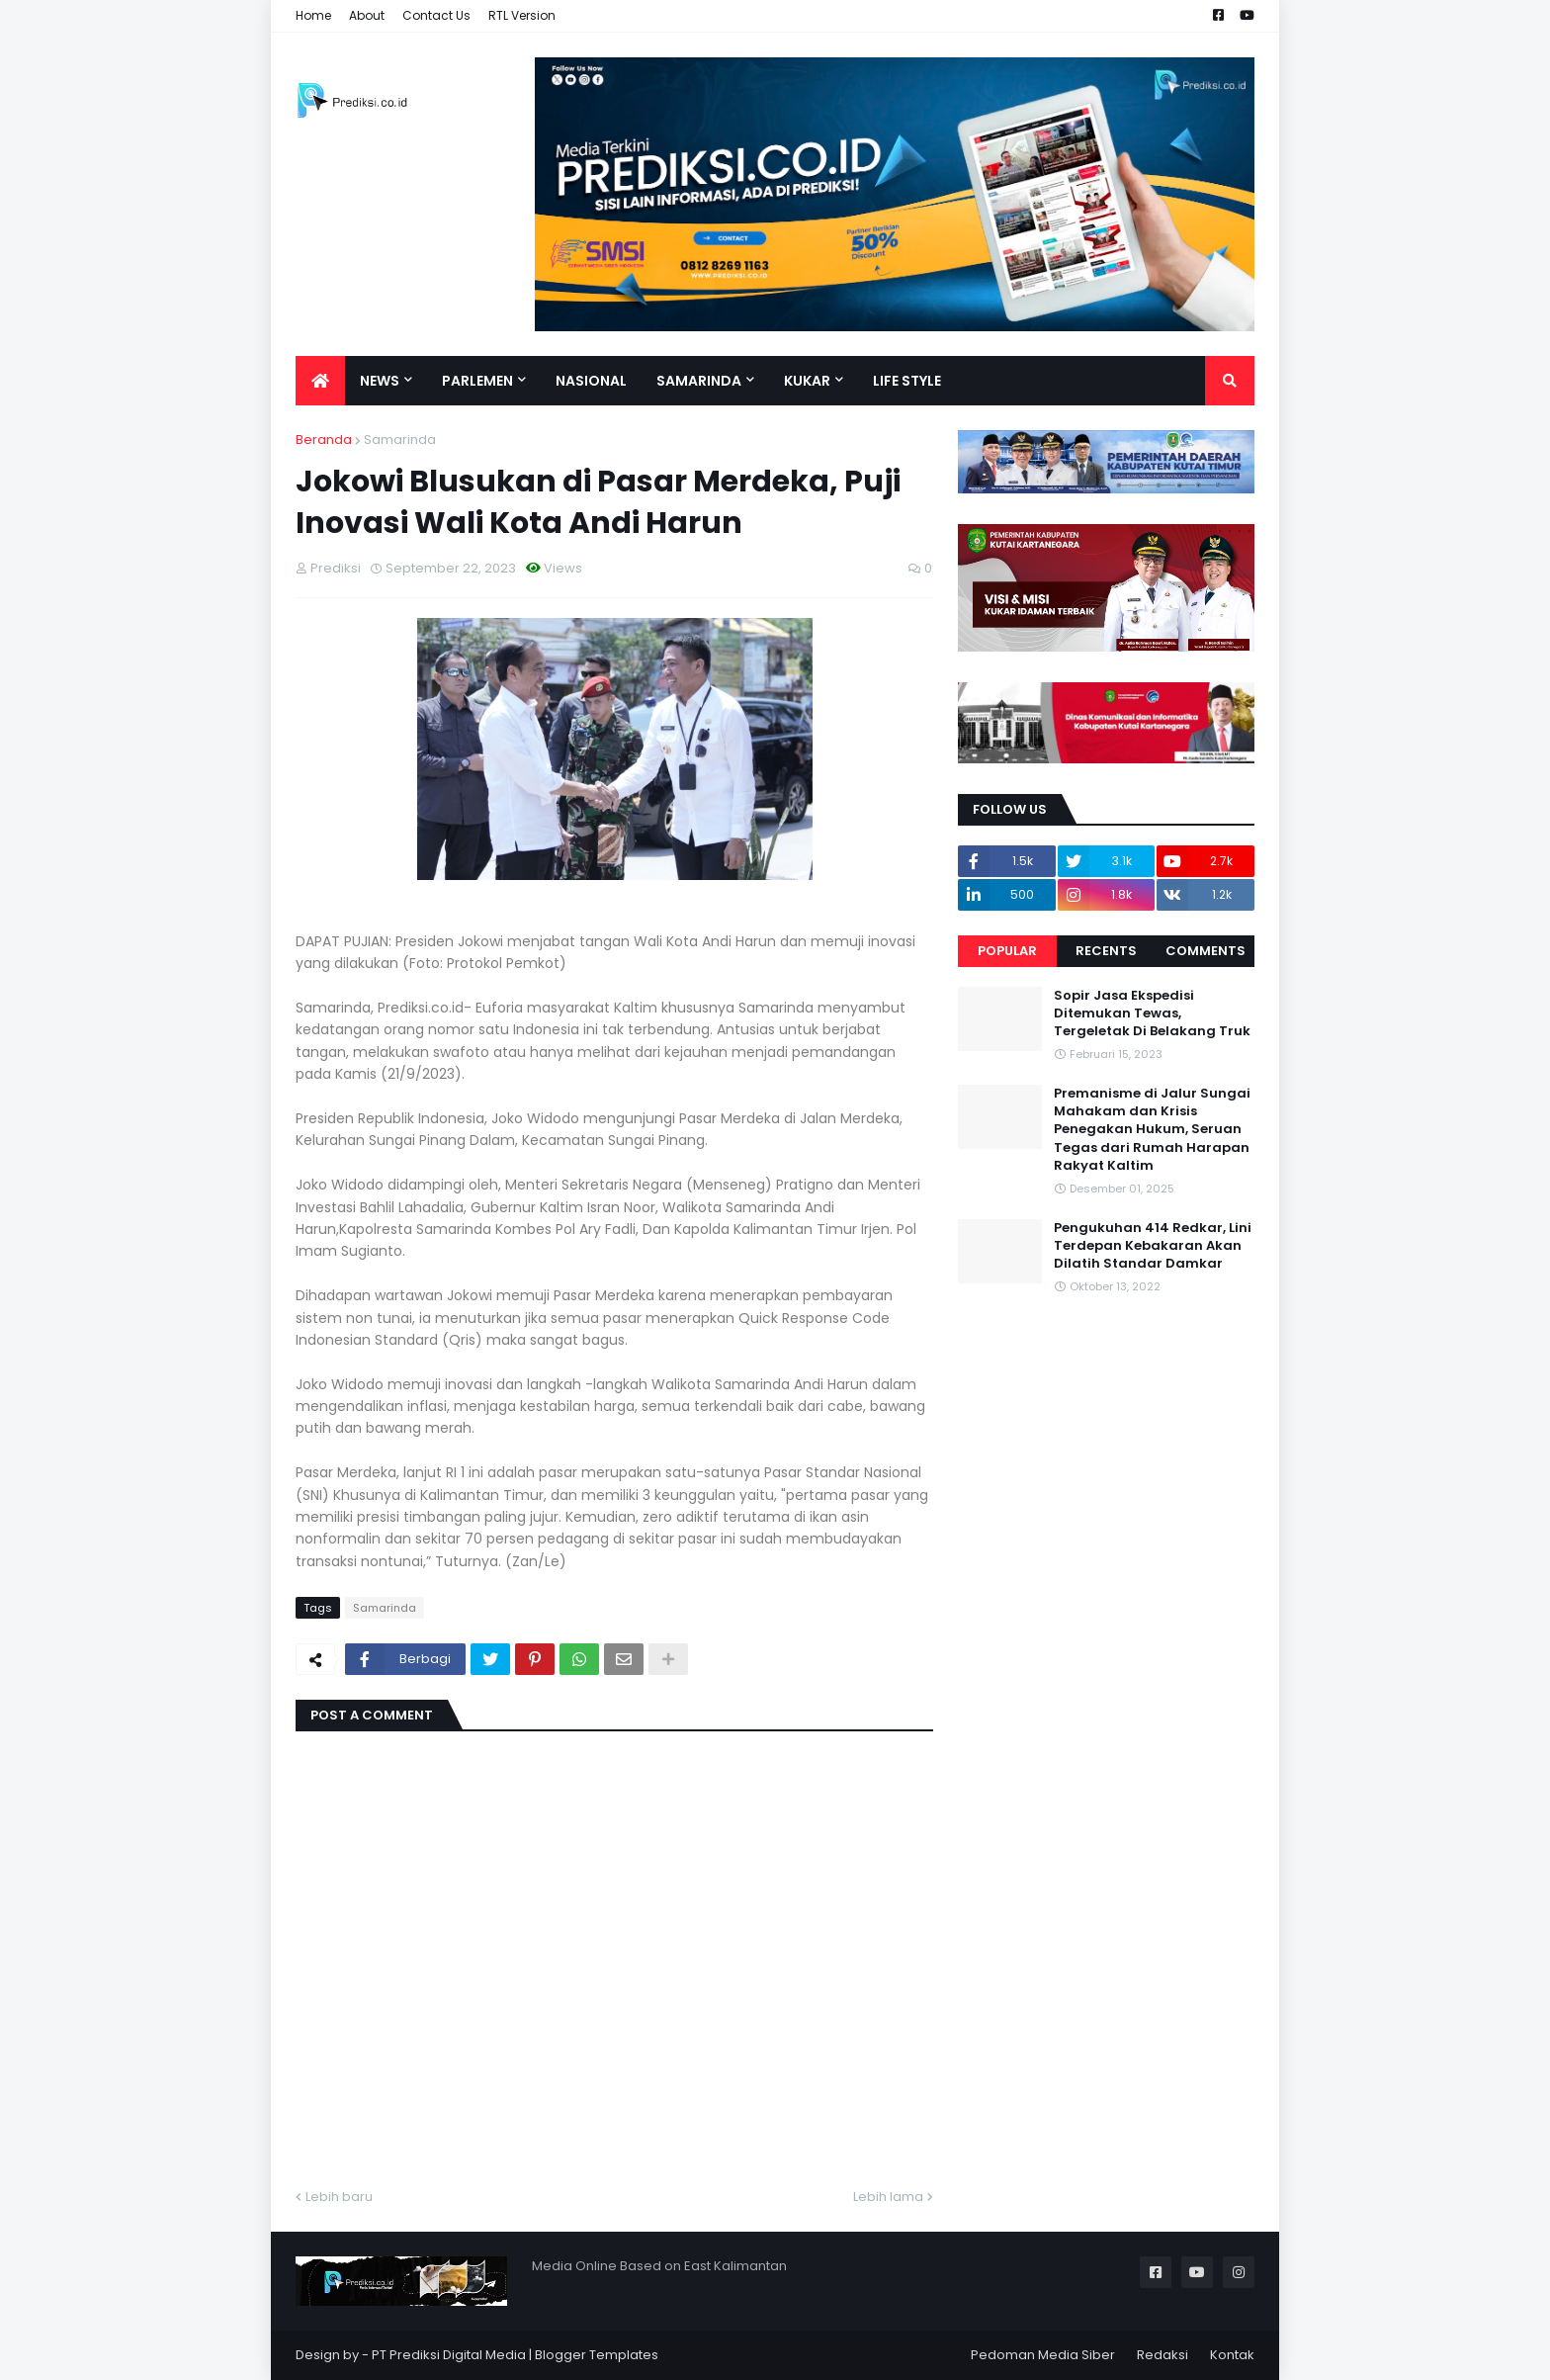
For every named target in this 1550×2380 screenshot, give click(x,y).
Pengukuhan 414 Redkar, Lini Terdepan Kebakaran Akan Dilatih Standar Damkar (1152, 1246)
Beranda (324, 439)
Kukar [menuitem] (807, 381)
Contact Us (436, 15)
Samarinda (400, 439)
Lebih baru (339, 2196)
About (367, 15)
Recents (1106, 950)
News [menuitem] (379, 381)
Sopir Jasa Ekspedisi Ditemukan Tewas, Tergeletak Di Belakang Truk (1152, 1013)
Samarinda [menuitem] (698, 381)
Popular (1007, 950)
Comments (1205, 950)
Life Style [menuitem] (907, 381)
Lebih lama (888, 2196)
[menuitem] (320, 380)
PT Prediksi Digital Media (449, 2354)
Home (313, 15)
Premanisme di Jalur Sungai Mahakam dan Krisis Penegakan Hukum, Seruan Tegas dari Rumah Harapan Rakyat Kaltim (1152, 1130)
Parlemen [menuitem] (477, 381)
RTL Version (522, 15)
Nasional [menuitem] (591, 381)
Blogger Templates (596, 2354)
